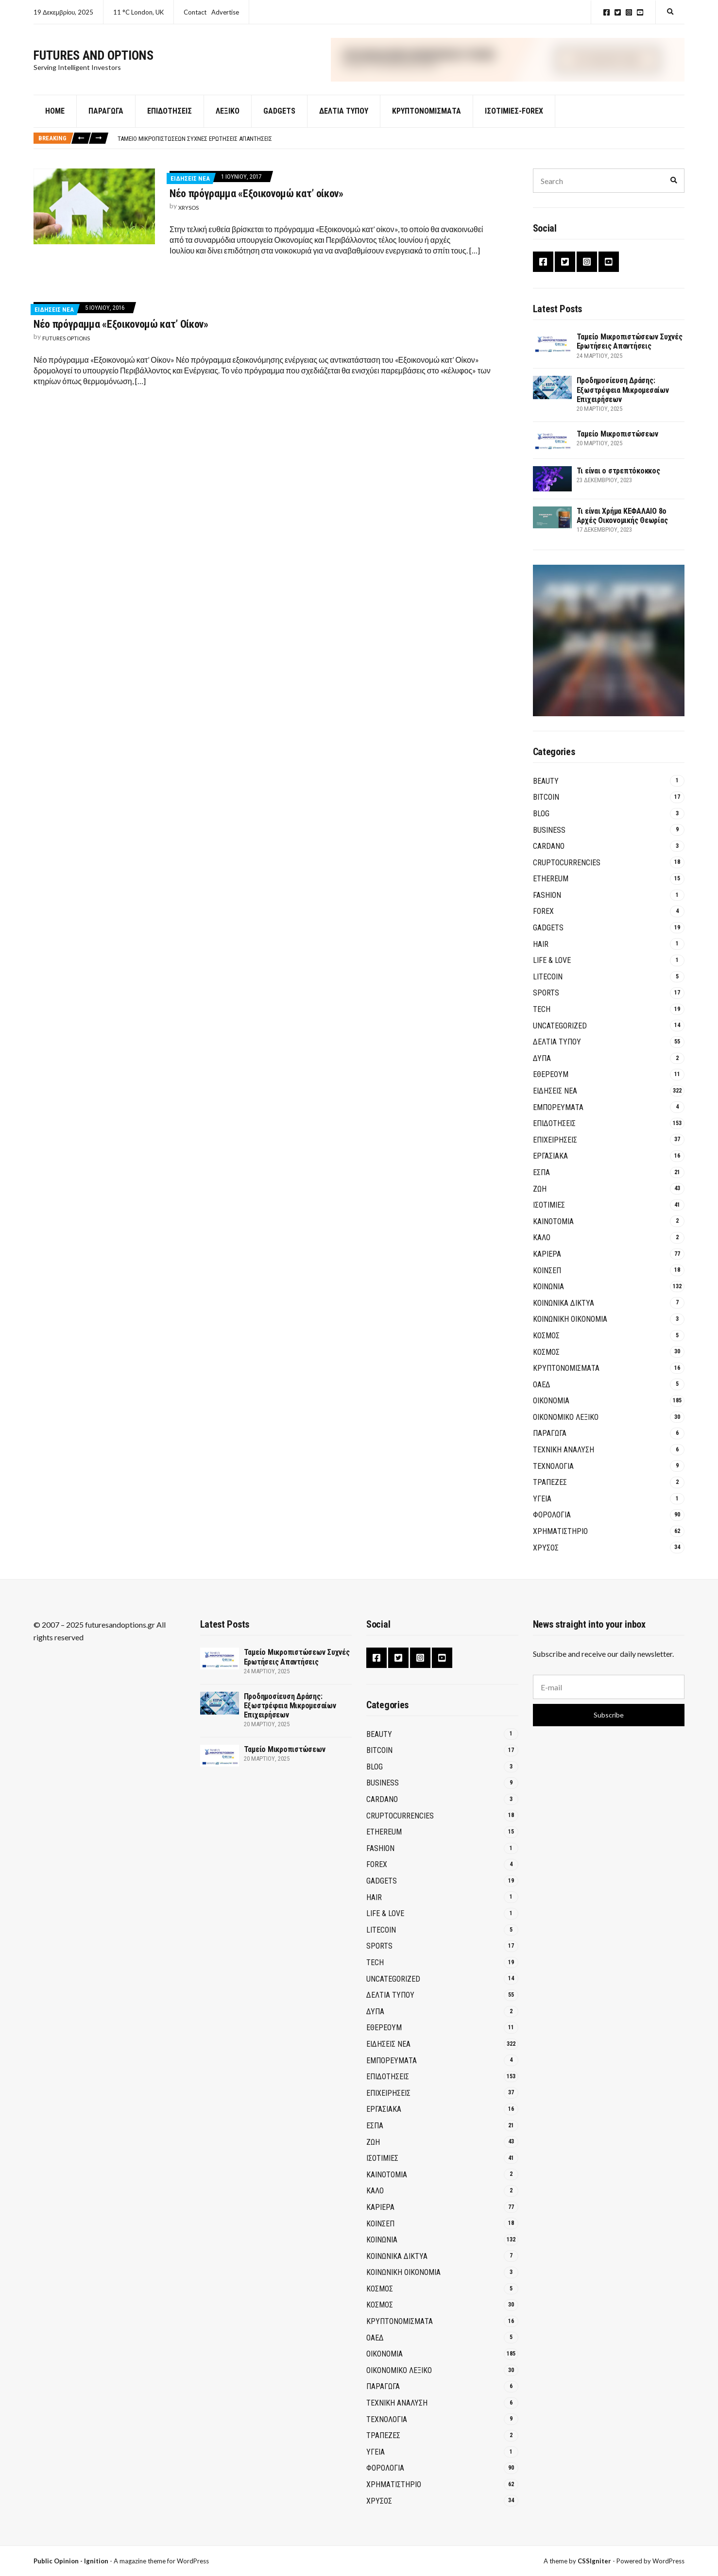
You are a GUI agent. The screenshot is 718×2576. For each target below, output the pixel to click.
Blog (541, 815)
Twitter (617, 12)
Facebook (606, 12)
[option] (400, 140)
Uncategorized (560, 1027)
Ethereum (550, 880)
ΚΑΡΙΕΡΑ (547, 1256)
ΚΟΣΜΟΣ (546, 1337)
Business (549, 831)
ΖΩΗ (540, 1190)
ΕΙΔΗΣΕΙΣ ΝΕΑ (190, 180)
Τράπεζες (550, 1484)
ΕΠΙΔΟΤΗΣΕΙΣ (554, 1125)
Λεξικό (227, 113)
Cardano (548, 848)
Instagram (629, 12)
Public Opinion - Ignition (71, 2561)
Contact (195, 12)
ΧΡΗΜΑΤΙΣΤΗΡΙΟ (560, 1533)
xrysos (188, 209)
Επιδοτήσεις (169, 113)
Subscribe (609, 1715)
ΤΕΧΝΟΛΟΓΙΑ (553, 1467)
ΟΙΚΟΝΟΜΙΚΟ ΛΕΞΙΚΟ (565, 1419)
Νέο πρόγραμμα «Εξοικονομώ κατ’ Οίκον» (121, 326)
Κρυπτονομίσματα (426, 113)
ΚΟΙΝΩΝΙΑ (548, 1288)
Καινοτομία (553, 1223)
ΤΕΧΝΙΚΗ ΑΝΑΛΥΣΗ (563, 1451)
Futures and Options (94, 56)
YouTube (640, 12)
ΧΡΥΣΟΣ (546, 1549)
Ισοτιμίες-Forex (514, 113)
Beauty (546, 783)
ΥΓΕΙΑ (542, 1500)
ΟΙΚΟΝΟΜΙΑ (551, 1402)
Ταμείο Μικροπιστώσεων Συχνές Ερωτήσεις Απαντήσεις (195, 140)
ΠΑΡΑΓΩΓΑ (549, 1435)
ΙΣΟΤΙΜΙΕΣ (549, 1207)
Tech (541, 1011)
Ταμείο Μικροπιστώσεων (617, 435)
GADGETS (279, 113)
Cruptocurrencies (566, 864)
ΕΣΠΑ (541, 1174)
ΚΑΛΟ (541, 1239)
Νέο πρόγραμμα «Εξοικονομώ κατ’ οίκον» (256, 195)
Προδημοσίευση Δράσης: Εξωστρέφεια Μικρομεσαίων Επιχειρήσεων (623, 391)
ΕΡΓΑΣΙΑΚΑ (550, 1157)
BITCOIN (546, 799)
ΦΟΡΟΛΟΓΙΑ (552, 1516)
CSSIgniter (594, 2561)
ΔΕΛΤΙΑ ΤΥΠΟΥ (343, 113)
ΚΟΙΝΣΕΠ (547, 1272)
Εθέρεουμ (550, 1076)
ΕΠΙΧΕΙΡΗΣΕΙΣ (555, 1141)
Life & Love (552, 962)
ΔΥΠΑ (542, 1060)
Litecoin (548, 978)
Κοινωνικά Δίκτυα (563, 1305)
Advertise (225, 12)
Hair (540, 945)
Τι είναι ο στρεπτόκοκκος (618, 472)
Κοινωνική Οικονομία (570, 1321)
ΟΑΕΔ (541, 1386)
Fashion (547, 897)
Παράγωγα (105, 113)
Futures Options (66, 340)
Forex (543, 913)
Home (55, 113)
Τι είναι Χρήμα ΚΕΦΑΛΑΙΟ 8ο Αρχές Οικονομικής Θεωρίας (622, 517)
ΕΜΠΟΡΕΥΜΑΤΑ (558, 1108)
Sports (546, 994)
